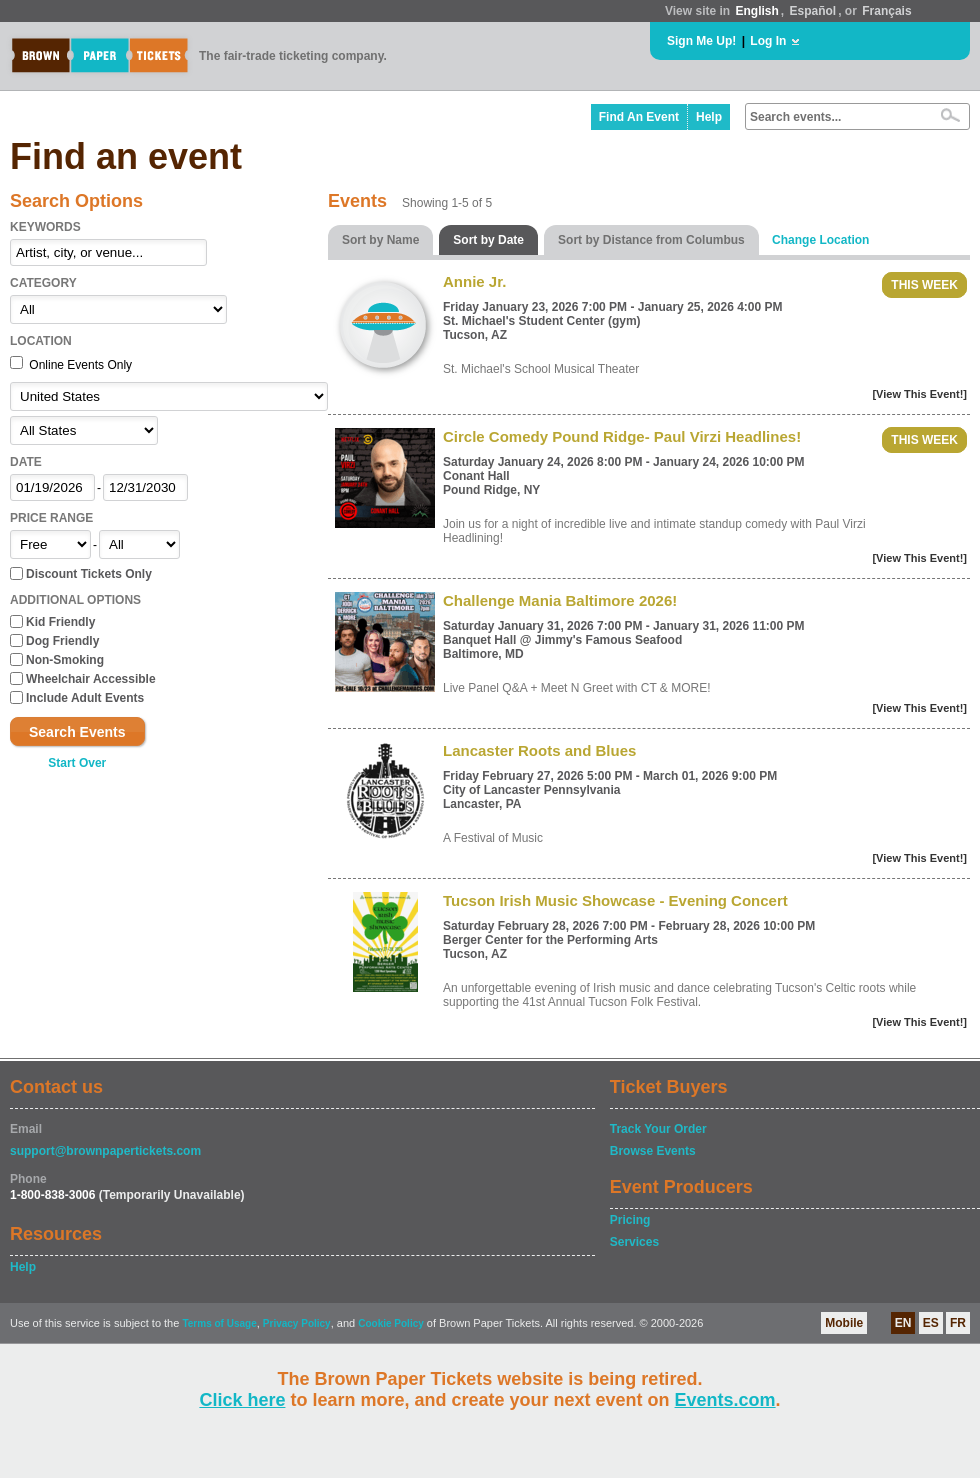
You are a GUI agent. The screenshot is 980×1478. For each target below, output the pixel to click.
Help (709, 117)
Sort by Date (488, 240)
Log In (768, 41)
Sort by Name (380, 240)
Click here (242, 1400)
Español (813, 11)
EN (903, 1323)
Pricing (630, 1220)
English (756, 11)
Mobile (844, 1323)
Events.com (725, 1400)
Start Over (77, 763)
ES (931, 1323)
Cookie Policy (391, 1323)
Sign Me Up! (701, 41)
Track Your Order (658, 1129)
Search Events (77, 732)
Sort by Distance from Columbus (651, 240)
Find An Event (639, 117)
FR (958, 1323)
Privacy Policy (297, 1323)
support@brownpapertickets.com (105, 1151)
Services (634, 1242)
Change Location (820, 240)
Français (886, 11)
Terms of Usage (219, 1323)
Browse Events (653, 1151)
